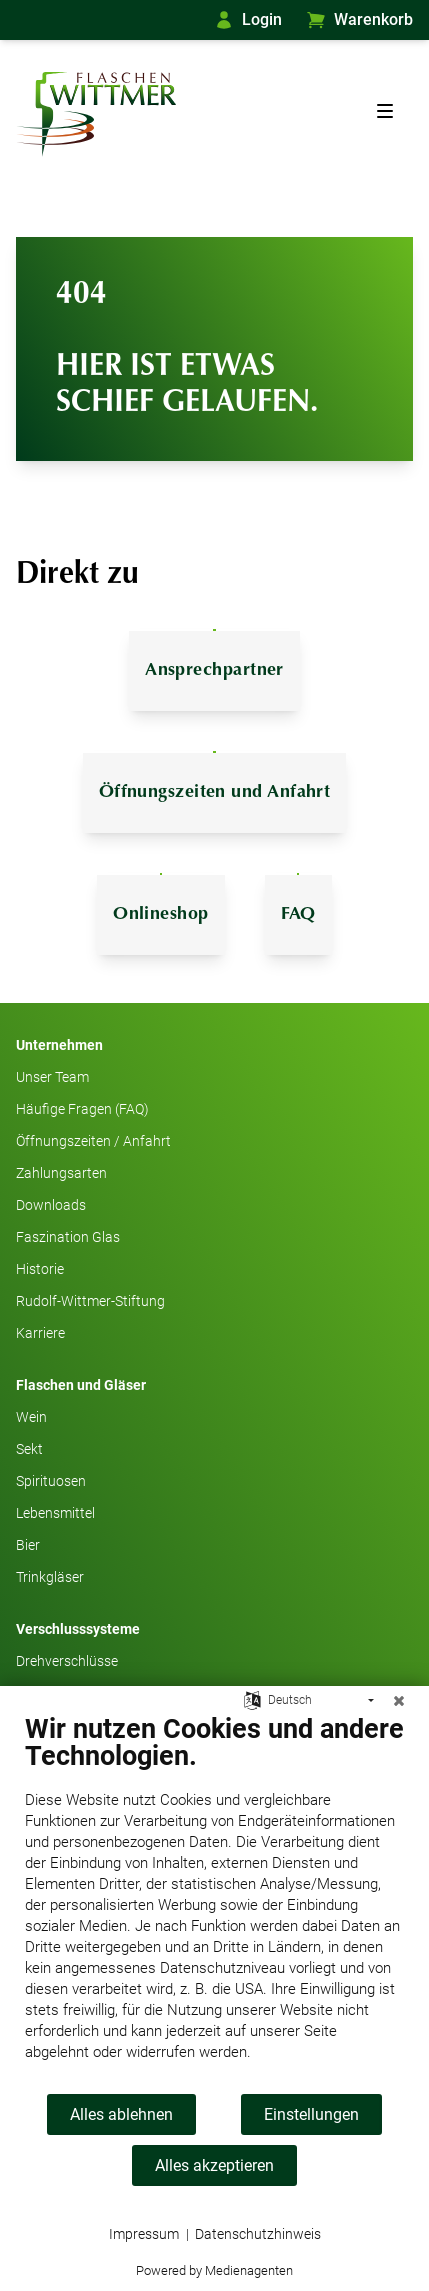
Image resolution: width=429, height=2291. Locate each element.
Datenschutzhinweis (258, 2234)
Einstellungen (311, 2114)
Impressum (144, 2234)
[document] (214, 1902)
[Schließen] (399, 1701)
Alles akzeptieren (214, 2165)
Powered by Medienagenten (214, 2270)
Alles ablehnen (121, 2114)
